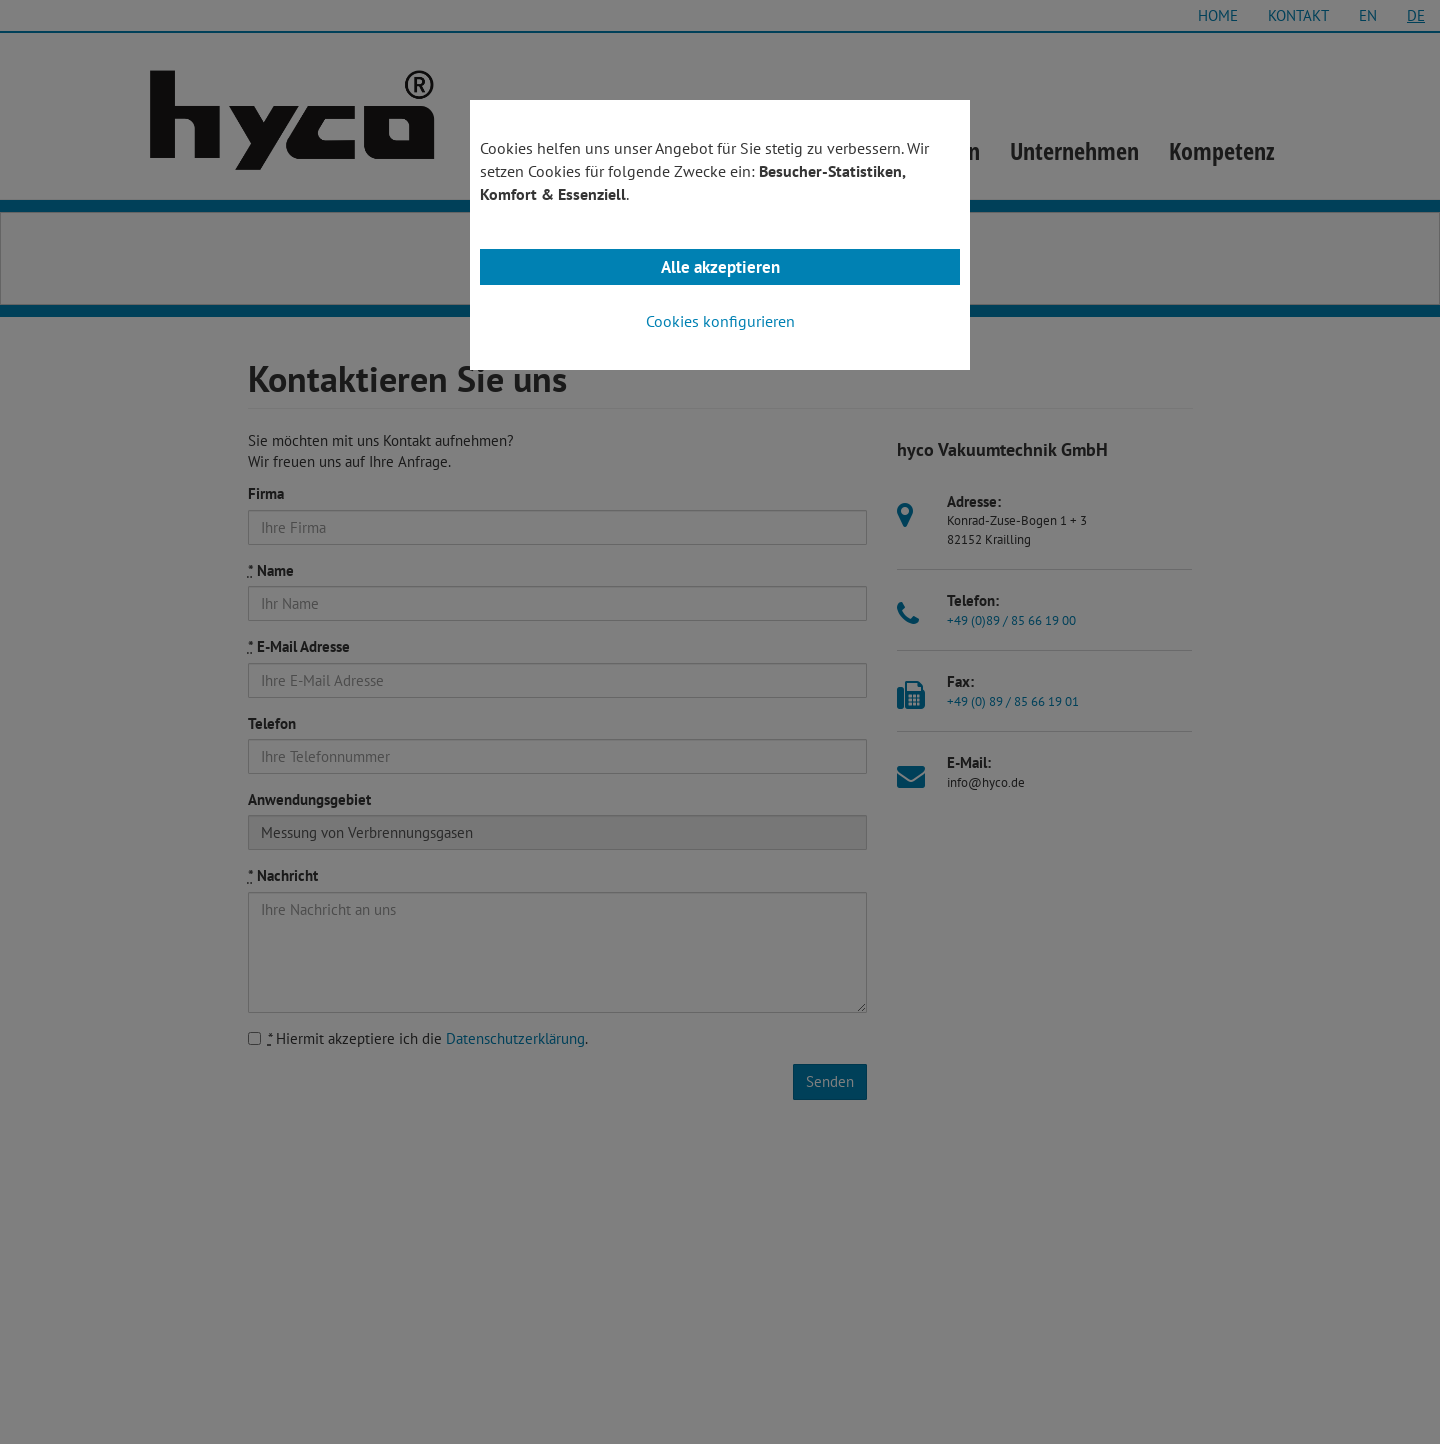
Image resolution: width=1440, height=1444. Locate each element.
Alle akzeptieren (720, 267)
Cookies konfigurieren (720, 321)
